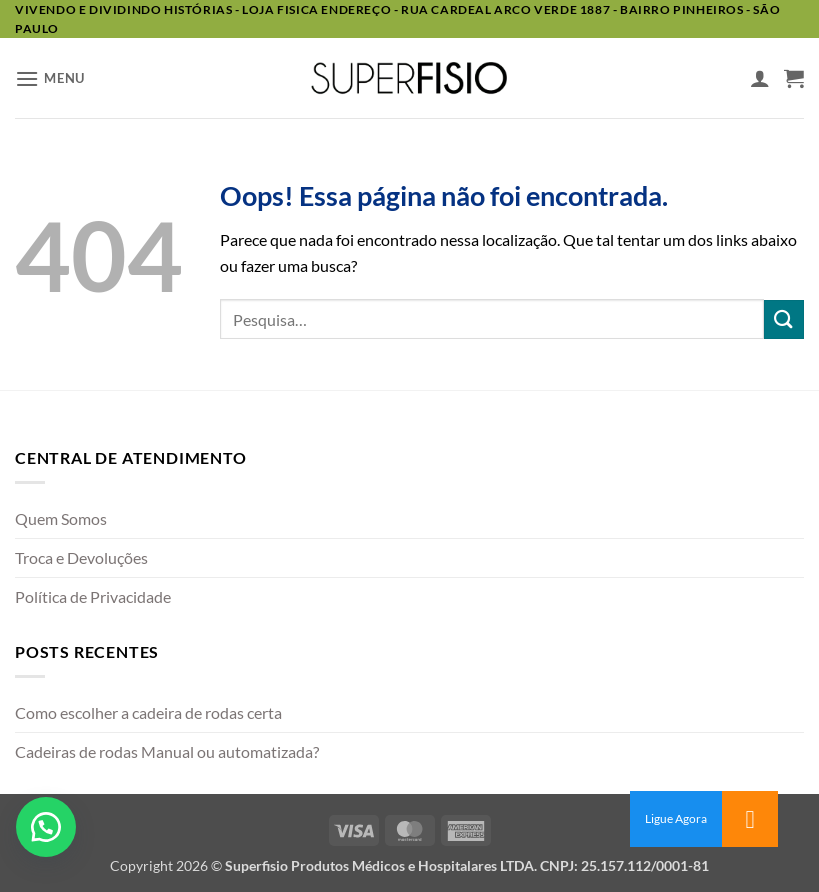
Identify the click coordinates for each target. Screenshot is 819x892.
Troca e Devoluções (81, 557)
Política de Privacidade (93, 596)
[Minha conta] (760, 78)
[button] (50, 78)
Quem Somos (61, 518)
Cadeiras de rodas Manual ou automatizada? (167, 751)
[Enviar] (784, 319)
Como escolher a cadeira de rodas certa (148, 712)
